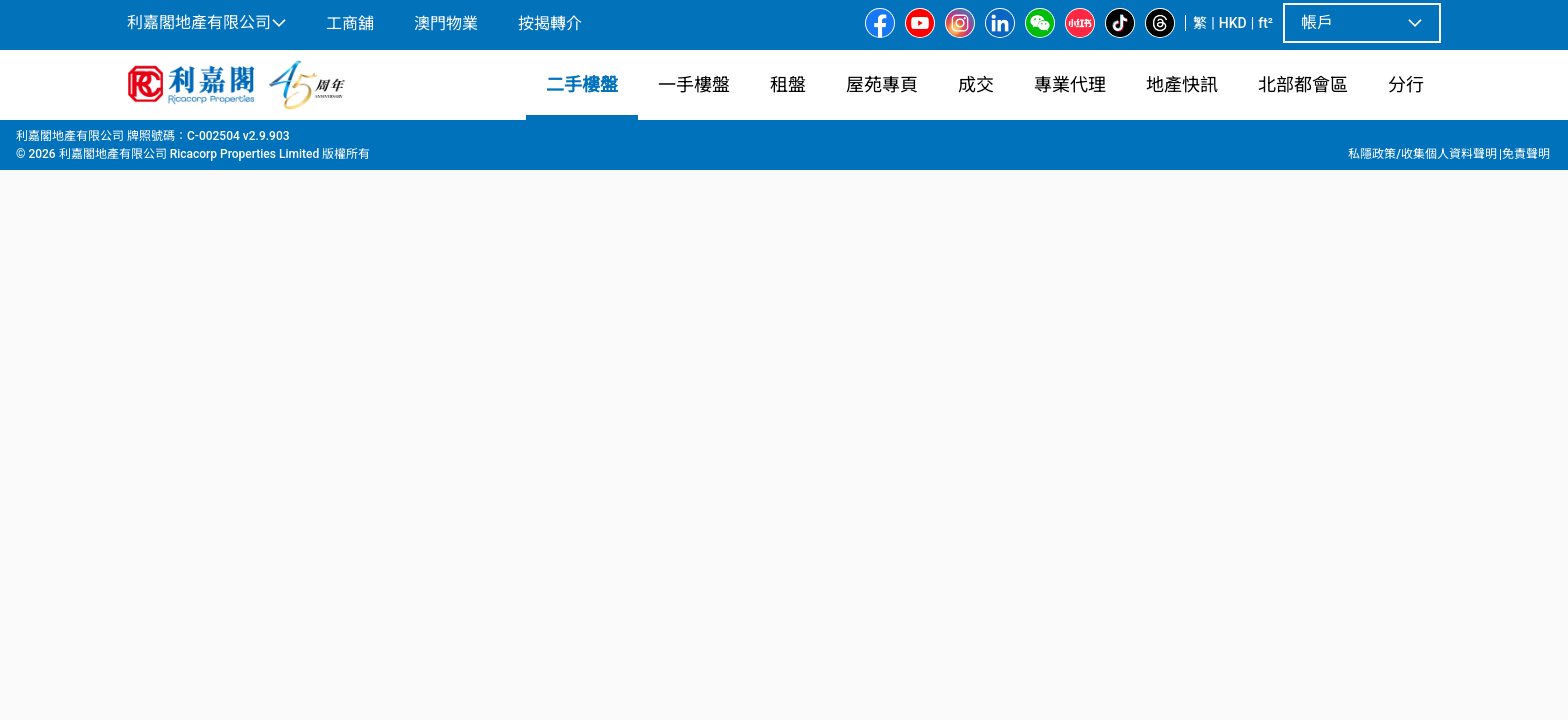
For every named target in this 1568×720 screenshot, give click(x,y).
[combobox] (549, 166)
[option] (170, 417)
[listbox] (760, 419)
